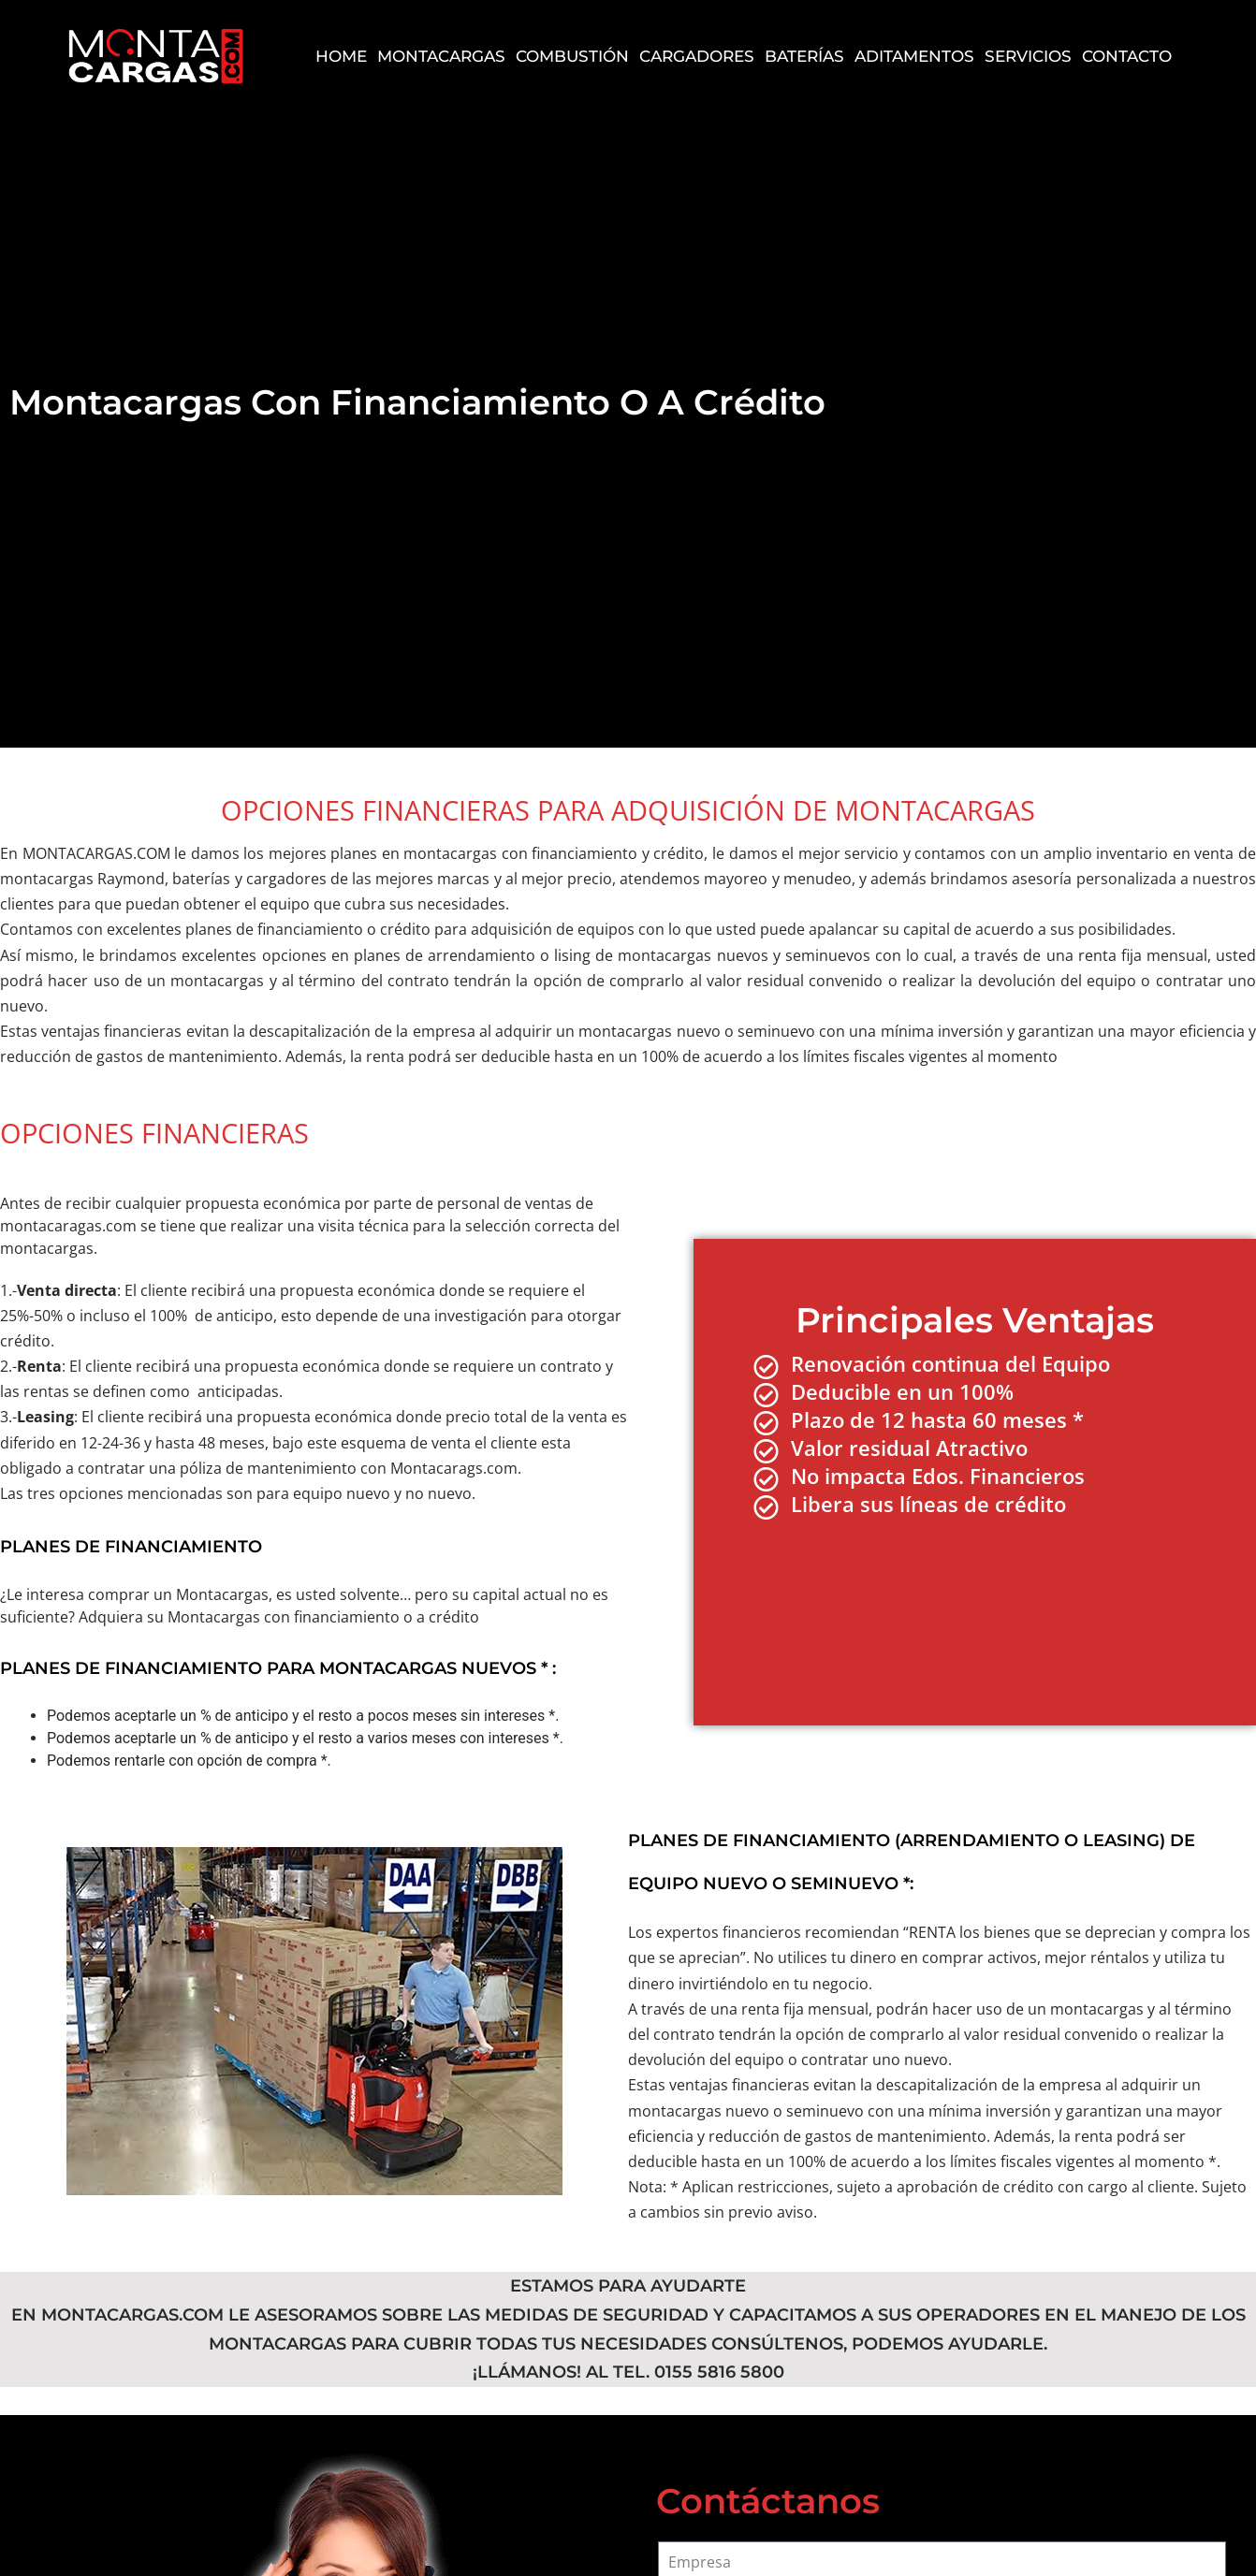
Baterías (804, 56)
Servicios (1028, 56)
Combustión (572, 56)
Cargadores (696, 56)
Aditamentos (914, 56)
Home (341, 56)
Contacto (1127, 56)
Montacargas (441, 56)
